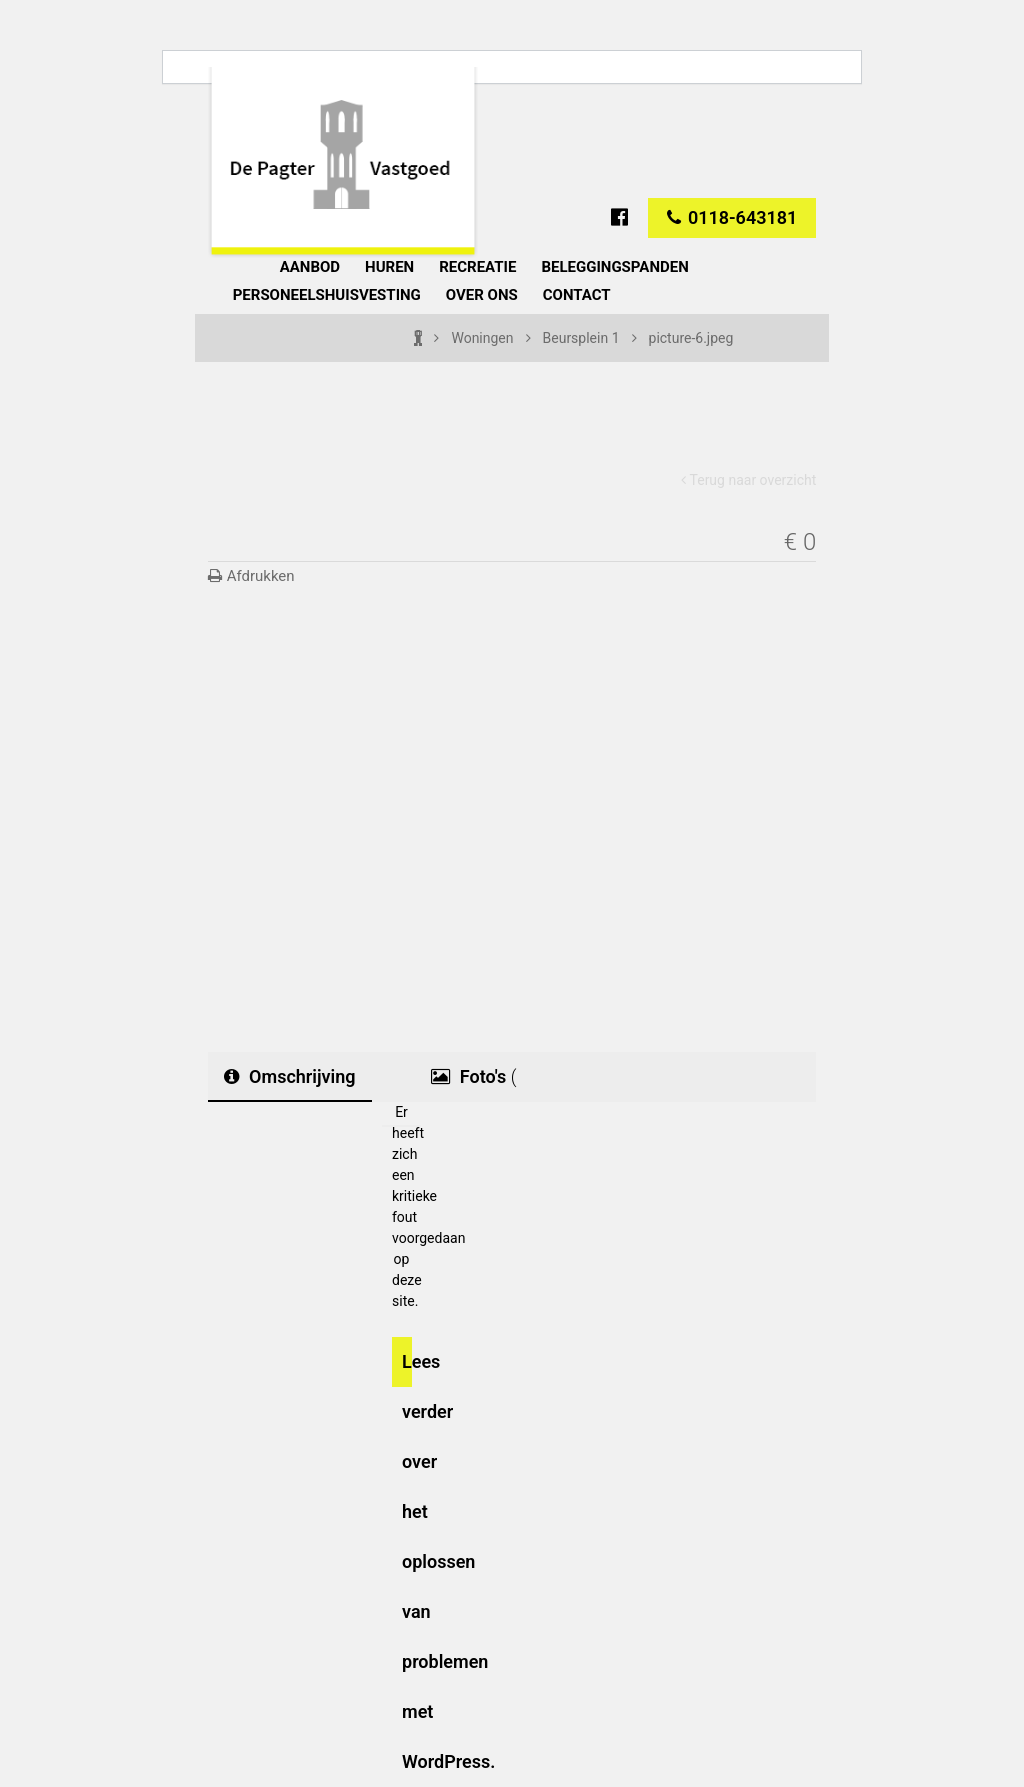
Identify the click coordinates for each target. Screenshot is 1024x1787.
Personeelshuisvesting (327, 295)
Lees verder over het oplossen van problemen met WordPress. (407, 1369)
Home (215, 263)
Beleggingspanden (614, 267)
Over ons (482, 295)
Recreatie (477, 267)
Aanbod (310, 267)
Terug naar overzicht (748, 480)
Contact (577, 295)
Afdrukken (251, 576)
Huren (389, 267)
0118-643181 (732, 217)
